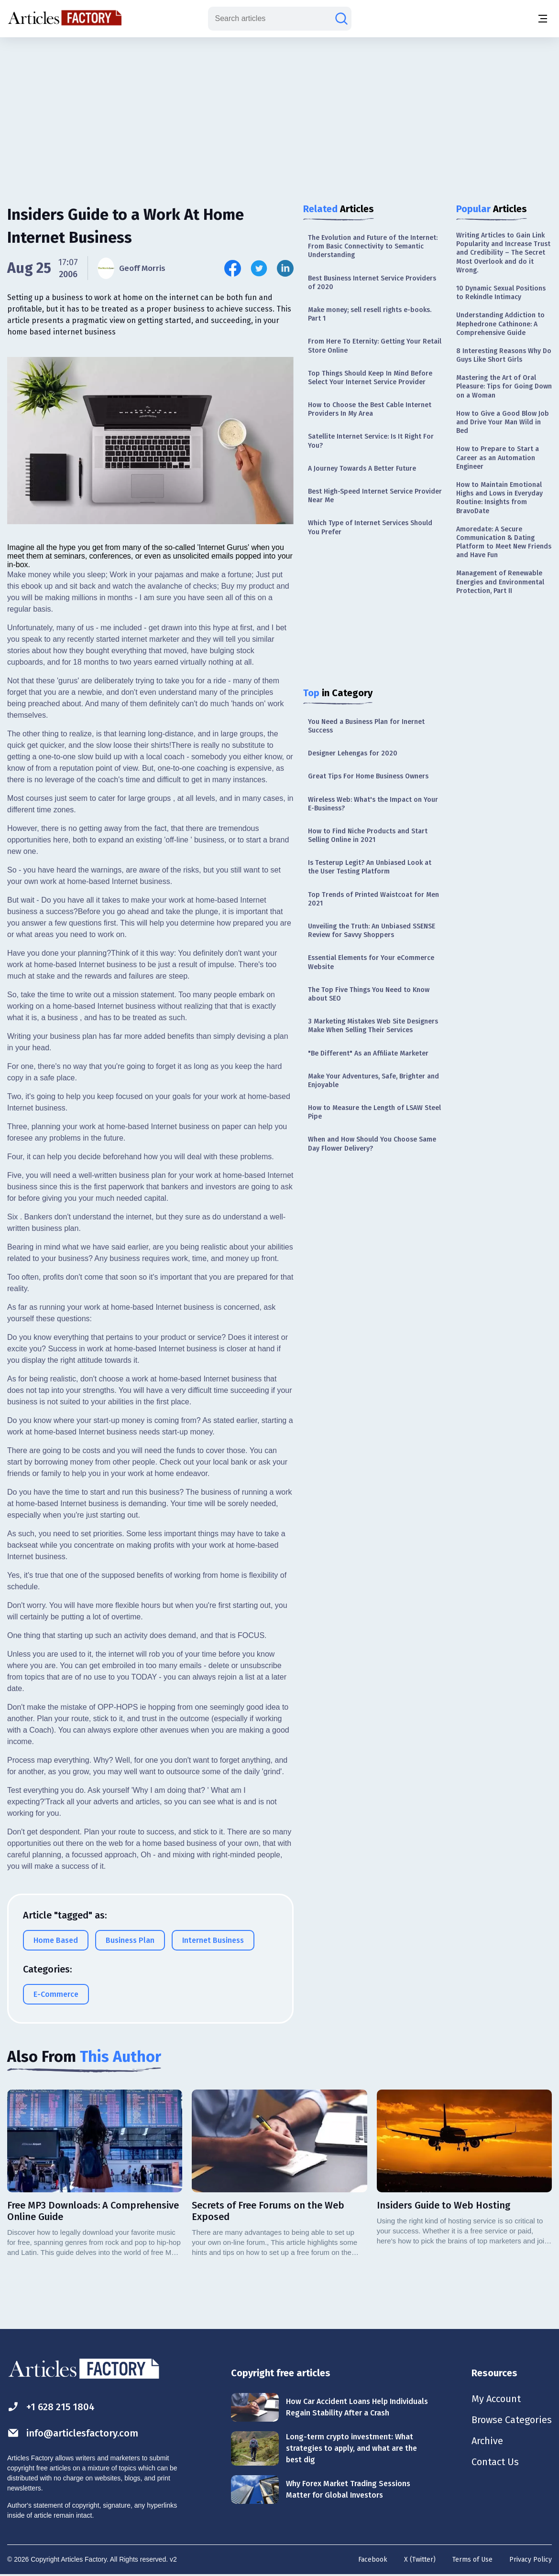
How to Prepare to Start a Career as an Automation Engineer (497, 457)
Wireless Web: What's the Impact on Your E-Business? (373, 804)
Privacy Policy (530, 2559)
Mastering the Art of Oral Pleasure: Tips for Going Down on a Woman (504, 386)
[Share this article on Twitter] (259, 268)
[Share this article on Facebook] (232, 268)
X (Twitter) (420, 2559)
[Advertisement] (280, 112)
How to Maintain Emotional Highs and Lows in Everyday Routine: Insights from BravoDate (499, 498)
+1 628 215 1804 (51, 2407)
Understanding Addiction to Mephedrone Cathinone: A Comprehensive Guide (500, 323)
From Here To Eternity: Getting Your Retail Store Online (374, 345)
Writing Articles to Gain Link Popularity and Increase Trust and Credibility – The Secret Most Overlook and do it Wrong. (503, 252)
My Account (496, 2398)
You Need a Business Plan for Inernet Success (366, 726)
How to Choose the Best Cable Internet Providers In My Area (369, 409)
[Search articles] (341, 18)
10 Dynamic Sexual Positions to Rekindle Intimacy (501, 292)
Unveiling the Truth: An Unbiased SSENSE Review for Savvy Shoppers (371, 930)
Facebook (372, 2559)
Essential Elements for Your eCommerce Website (371, 962)
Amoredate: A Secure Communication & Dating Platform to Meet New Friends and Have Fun (503, 542)
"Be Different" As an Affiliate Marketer (368, 1053)
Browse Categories (511, 2419)
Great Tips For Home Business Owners (368, 776)
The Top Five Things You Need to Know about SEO (368, 994)
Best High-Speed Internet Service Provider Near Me (375, 495)
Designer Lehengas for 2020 (352, 753)
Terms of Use (472, 2559)
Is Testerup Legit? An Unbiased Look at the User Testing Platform (369, 867)
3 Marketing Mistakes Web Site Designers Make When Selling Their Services (373, 1025)
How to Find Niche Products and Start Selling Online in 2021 (367, 835)
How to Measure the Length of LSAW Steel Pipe (374, 1112)
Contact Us (495, 2462)
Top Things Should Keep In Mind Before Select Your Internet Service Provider (370, 377)
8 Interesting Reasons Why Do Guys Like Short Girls (503, 355)
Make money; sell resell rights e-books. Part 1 (369, 314)
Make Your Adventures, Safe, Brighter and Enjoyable (373, 1080)
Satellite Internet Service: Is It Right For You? (371, 440)
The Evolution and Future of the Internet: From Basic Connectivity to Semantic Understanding (373, 246)
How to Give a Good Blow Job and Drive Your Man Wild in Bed (502, 422)
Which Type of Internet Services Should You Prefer (370, 527)
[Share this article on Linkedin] (285, 268)
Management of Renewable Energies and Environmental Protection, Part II (500, 581)
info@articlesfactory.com (72, 2433)
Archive (487, 2441)
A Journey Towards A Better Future (362, 468)
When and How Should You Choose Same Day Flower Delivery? (372, 1143)
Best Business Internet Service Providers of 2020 (372, 282)
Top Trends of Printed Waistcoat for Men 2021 (373, 899)
